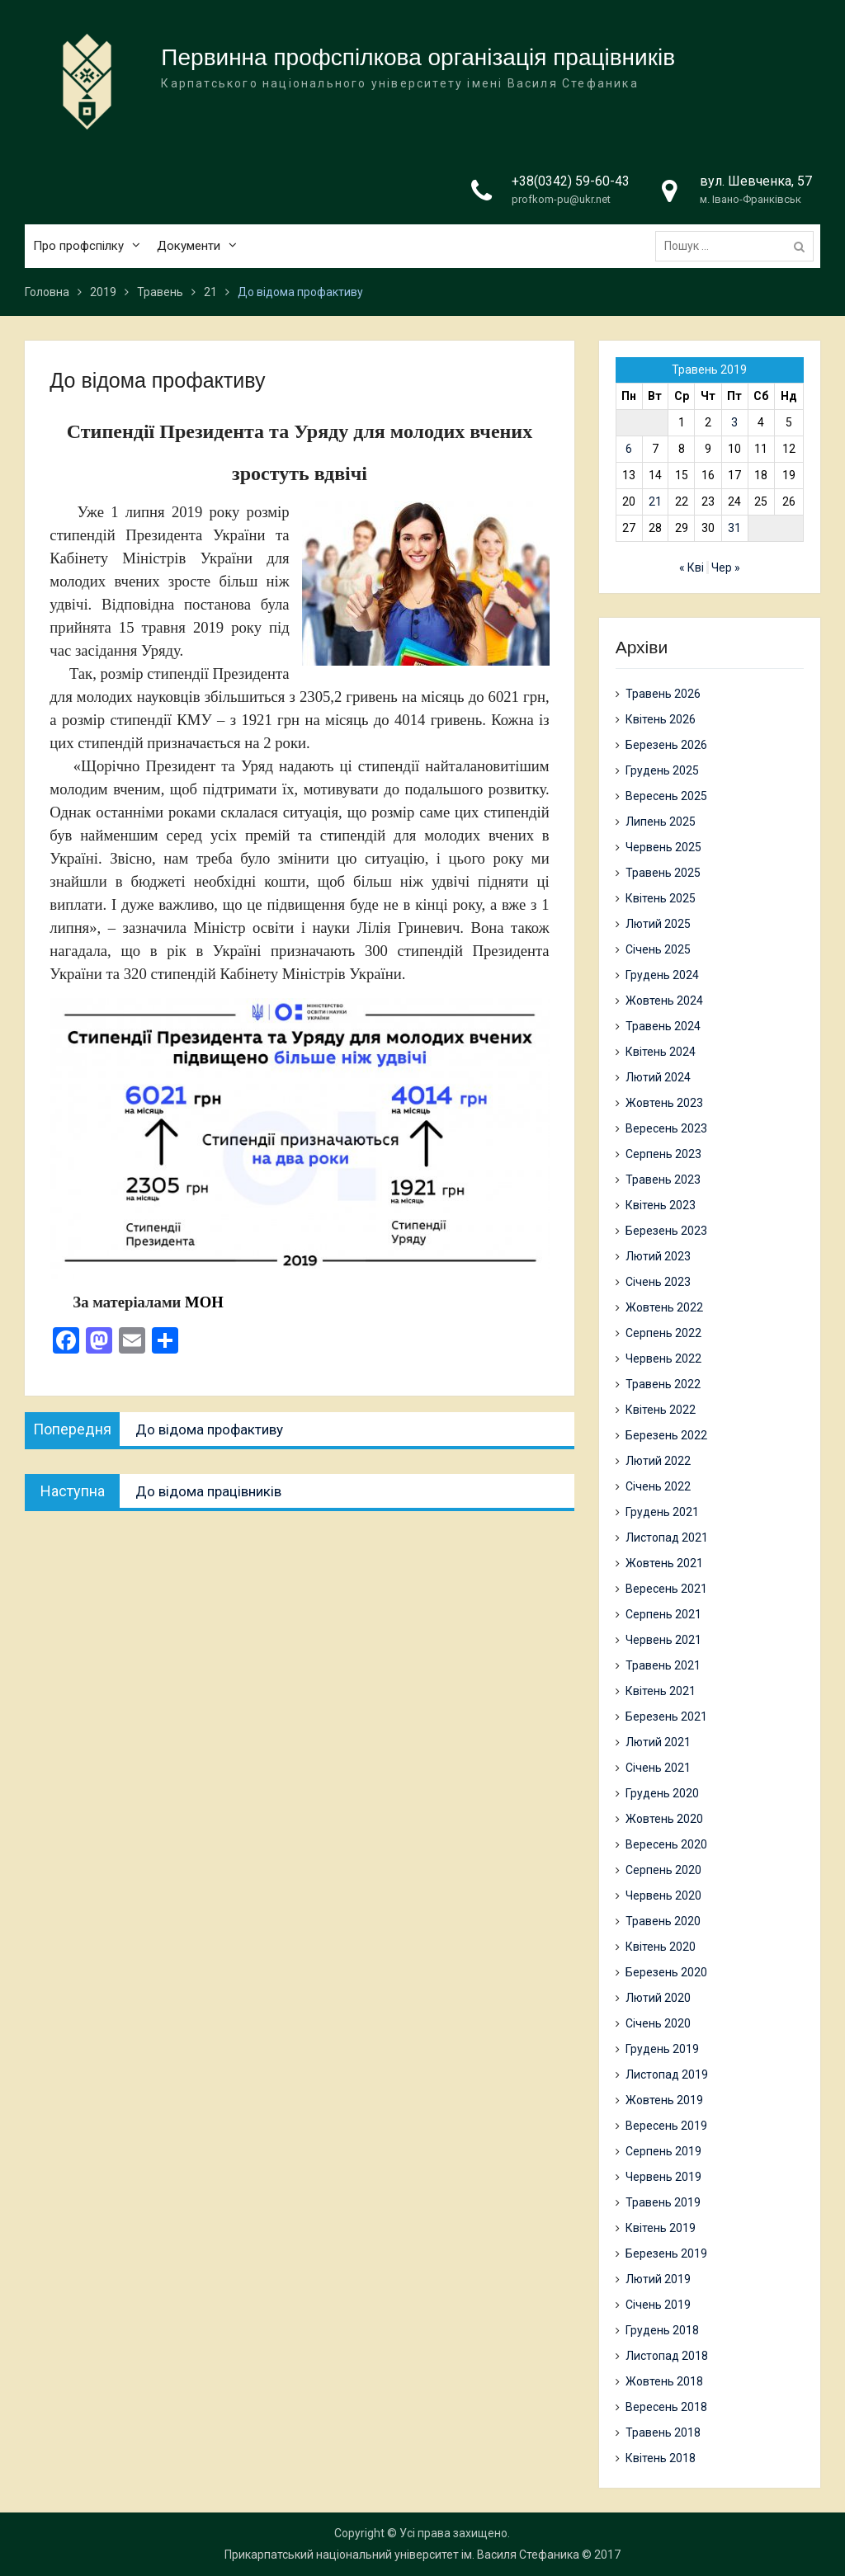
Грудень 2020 (662, 1793)
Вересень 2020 (666, 1844)
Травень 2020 (663, 1921)
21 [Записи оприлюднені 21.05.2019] (655, 501)
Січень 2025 (658, 949)
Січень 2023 (658, 1281)
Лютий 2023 (658, 1256)
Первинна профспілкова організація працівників (418, 58)
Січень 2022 (658, 1486)
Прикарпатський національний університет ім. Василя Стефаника (401, 2554)
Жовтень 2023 (664, 1102)
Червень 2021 (663, 1639)
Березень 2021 (666, 1716)
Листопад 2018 (666, 2355)
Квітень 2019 (660, 2228)
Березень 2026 (666, 744)
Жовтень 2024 (664, 1000)
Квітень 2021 (660, 1691)
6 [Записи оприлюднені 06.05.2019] (628, 448)
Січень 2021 (658, 1767)
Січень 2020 (658, 2023)
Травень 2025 (663, 872)
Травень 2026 (663, 693)
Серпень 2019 (663, 2151)
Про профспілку (78, 246)
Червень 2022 (663, 1358)
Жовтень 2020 (664, 1818)
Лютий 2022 (658, 1460)
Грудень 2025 (662, 770)
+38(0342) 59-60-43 (571, 182)
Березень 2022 (666, 1435)
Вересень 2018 (666, 2407)
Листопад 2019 (666, 2074)
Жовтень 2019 (664, 2100)
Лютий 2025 (658, 923)
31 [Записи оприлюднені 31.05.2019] (734, 528)
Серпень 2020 (663, 1870)
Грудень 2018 (662, 2330)
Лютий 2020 (658, 1997)
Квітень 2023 (660, 1205)
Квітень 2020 (660, 1946)
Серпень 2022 (663, 1333)
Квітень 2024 (660, 1051)
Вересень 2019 (666, 2125)
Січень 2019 (658, 2304)
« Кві (691, 567)
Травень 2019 (663, 2202)
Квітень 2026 (660, 719)
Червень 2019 (663, 2176)
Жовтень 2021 (664, 1563)
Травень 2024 (663, 1026)
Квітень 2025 (660, 898)
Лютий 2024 (658, 1077)
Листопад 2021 (666, 1537)
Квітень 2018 (660, 2458)
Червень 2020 (663, 1895)
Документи (188, 246)
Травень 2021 (663, 1665)
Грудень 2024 (662, 975)
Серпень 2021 (663, 1614)
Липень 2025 (660, 821)
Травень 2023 (663, 1179)
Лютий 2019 (658, 2279)
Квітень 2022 (660, 1409)
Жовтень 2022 (664, 1307)
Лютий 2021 (658, 1742)
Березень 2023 (666, 1230)
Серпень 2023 (663, 1154)
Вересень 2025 (666, 796)
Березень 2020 (666, 1972)
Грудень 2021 (662, 1512)
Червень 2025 (663, 847)
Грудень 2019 (662, 2049)
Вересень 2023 (666, 1128)
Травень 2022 (663, 1384)
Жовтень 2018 (664, 2381)
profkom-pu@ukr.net (561, 200)
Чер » (725, 567)
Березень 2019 (666, 2253)
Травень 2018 (663, 2432)
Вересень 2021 (666, 1588)
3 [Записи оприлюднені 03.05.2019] (734, 422)
